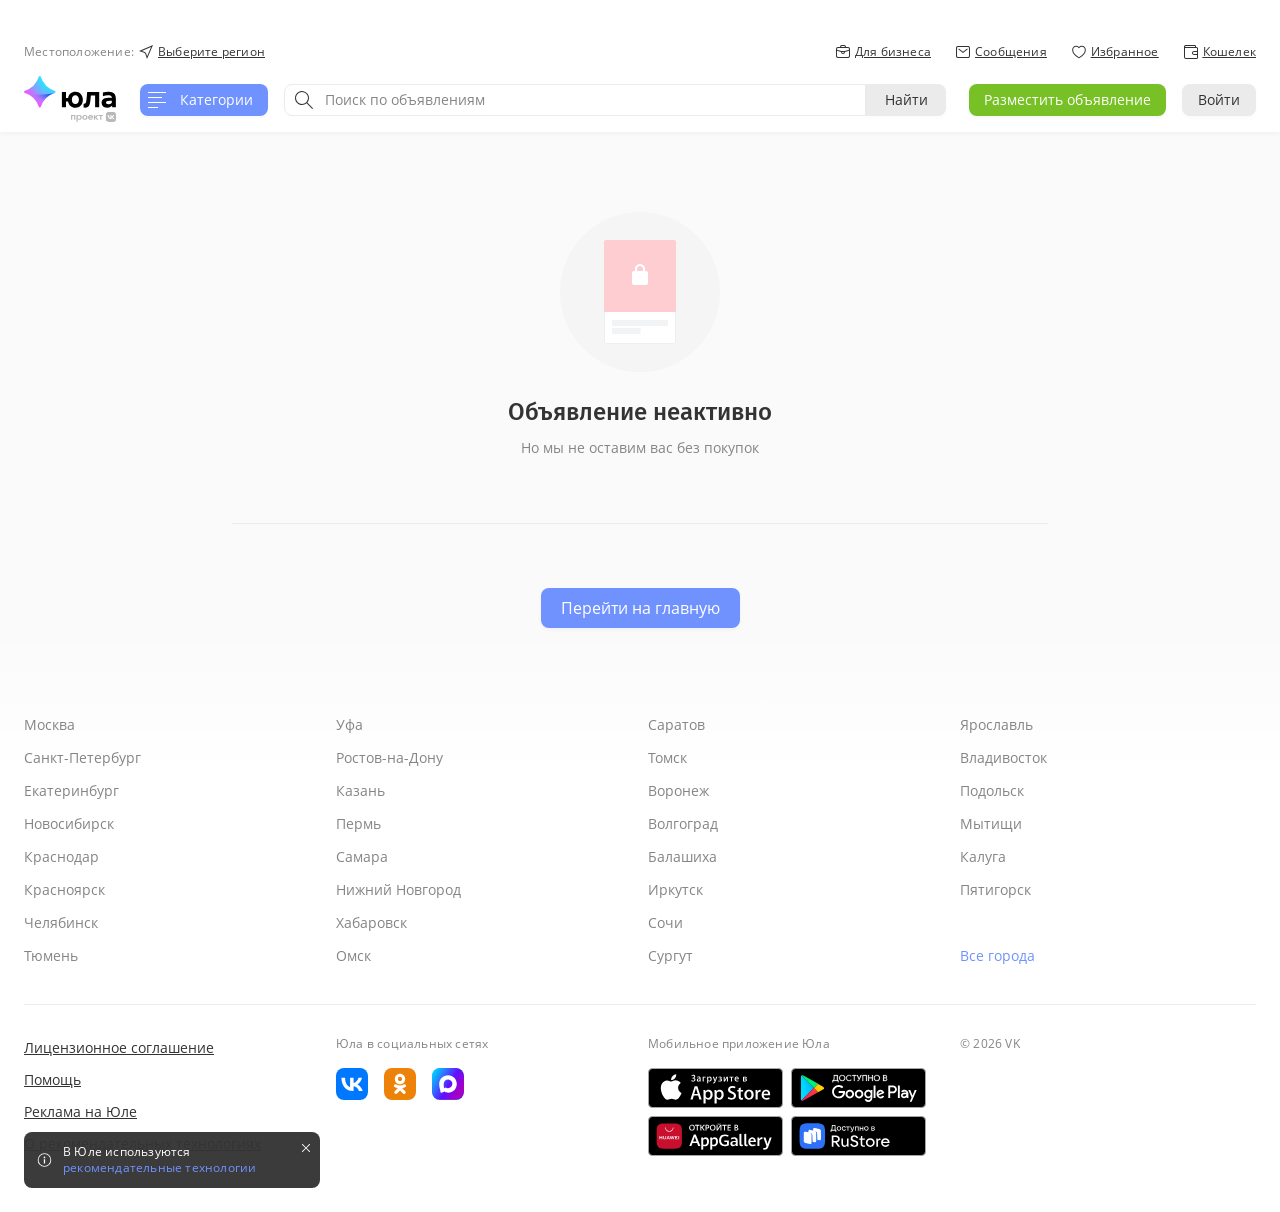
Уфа (349, 724)
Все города (997, 955)
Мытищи (991, 823)
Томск (667, 757)
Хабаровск (371, 922)
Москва (49, 724)
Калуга (983, 856)
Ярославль (996, 724)
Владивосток (1003, 757)
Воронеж (678, 790)
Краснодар (61, 856)
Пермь (358, 823)
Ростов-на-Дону (389, 757)
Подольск (992, 790)
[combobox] (575, 100)
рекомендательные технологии (159, 1168)
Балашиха (682, 856)
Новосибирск (69, 823)
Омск (353, 955)
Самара (362, 856)
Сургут (670, 955)
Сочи (665, 922)
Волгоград (683, 823)
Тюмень (51, 955)
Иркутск (675, 889)
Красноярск (64, 889)
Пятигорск (995, 889)
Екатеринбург (71, 790)
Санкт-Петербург (82, 757)
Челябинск (61, 922)
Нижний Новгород (398, 889)
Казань (360, 790)
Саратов (676, 724)
